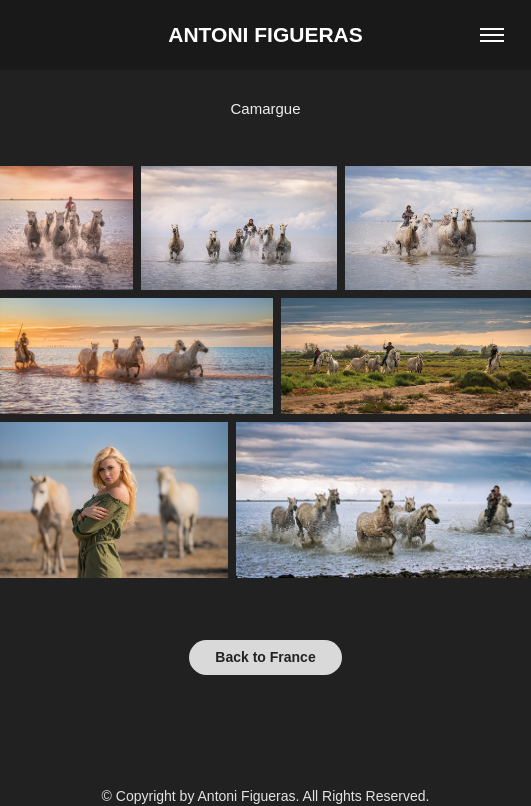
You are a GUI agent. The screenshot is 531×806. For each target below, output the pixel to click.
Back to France (265, 657)
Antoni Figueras (265, 34)
